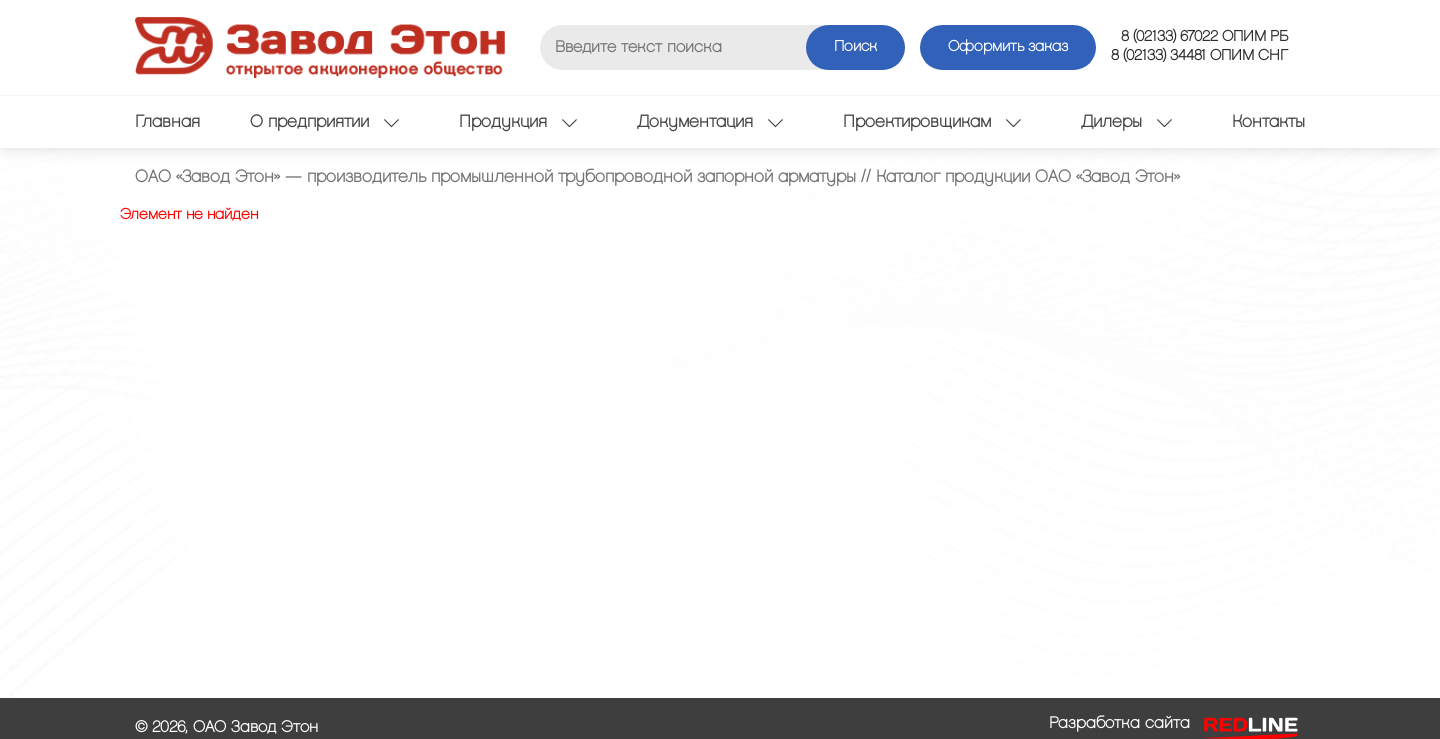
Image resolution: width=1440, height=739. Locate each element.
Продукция (518, 121)
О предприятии (324, 121)
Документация (710, 121)
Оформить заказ (1008, 47)
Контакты (1268, 122)
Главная (167, 122)
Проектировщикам (932, 121)
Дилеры (1126, 121)
